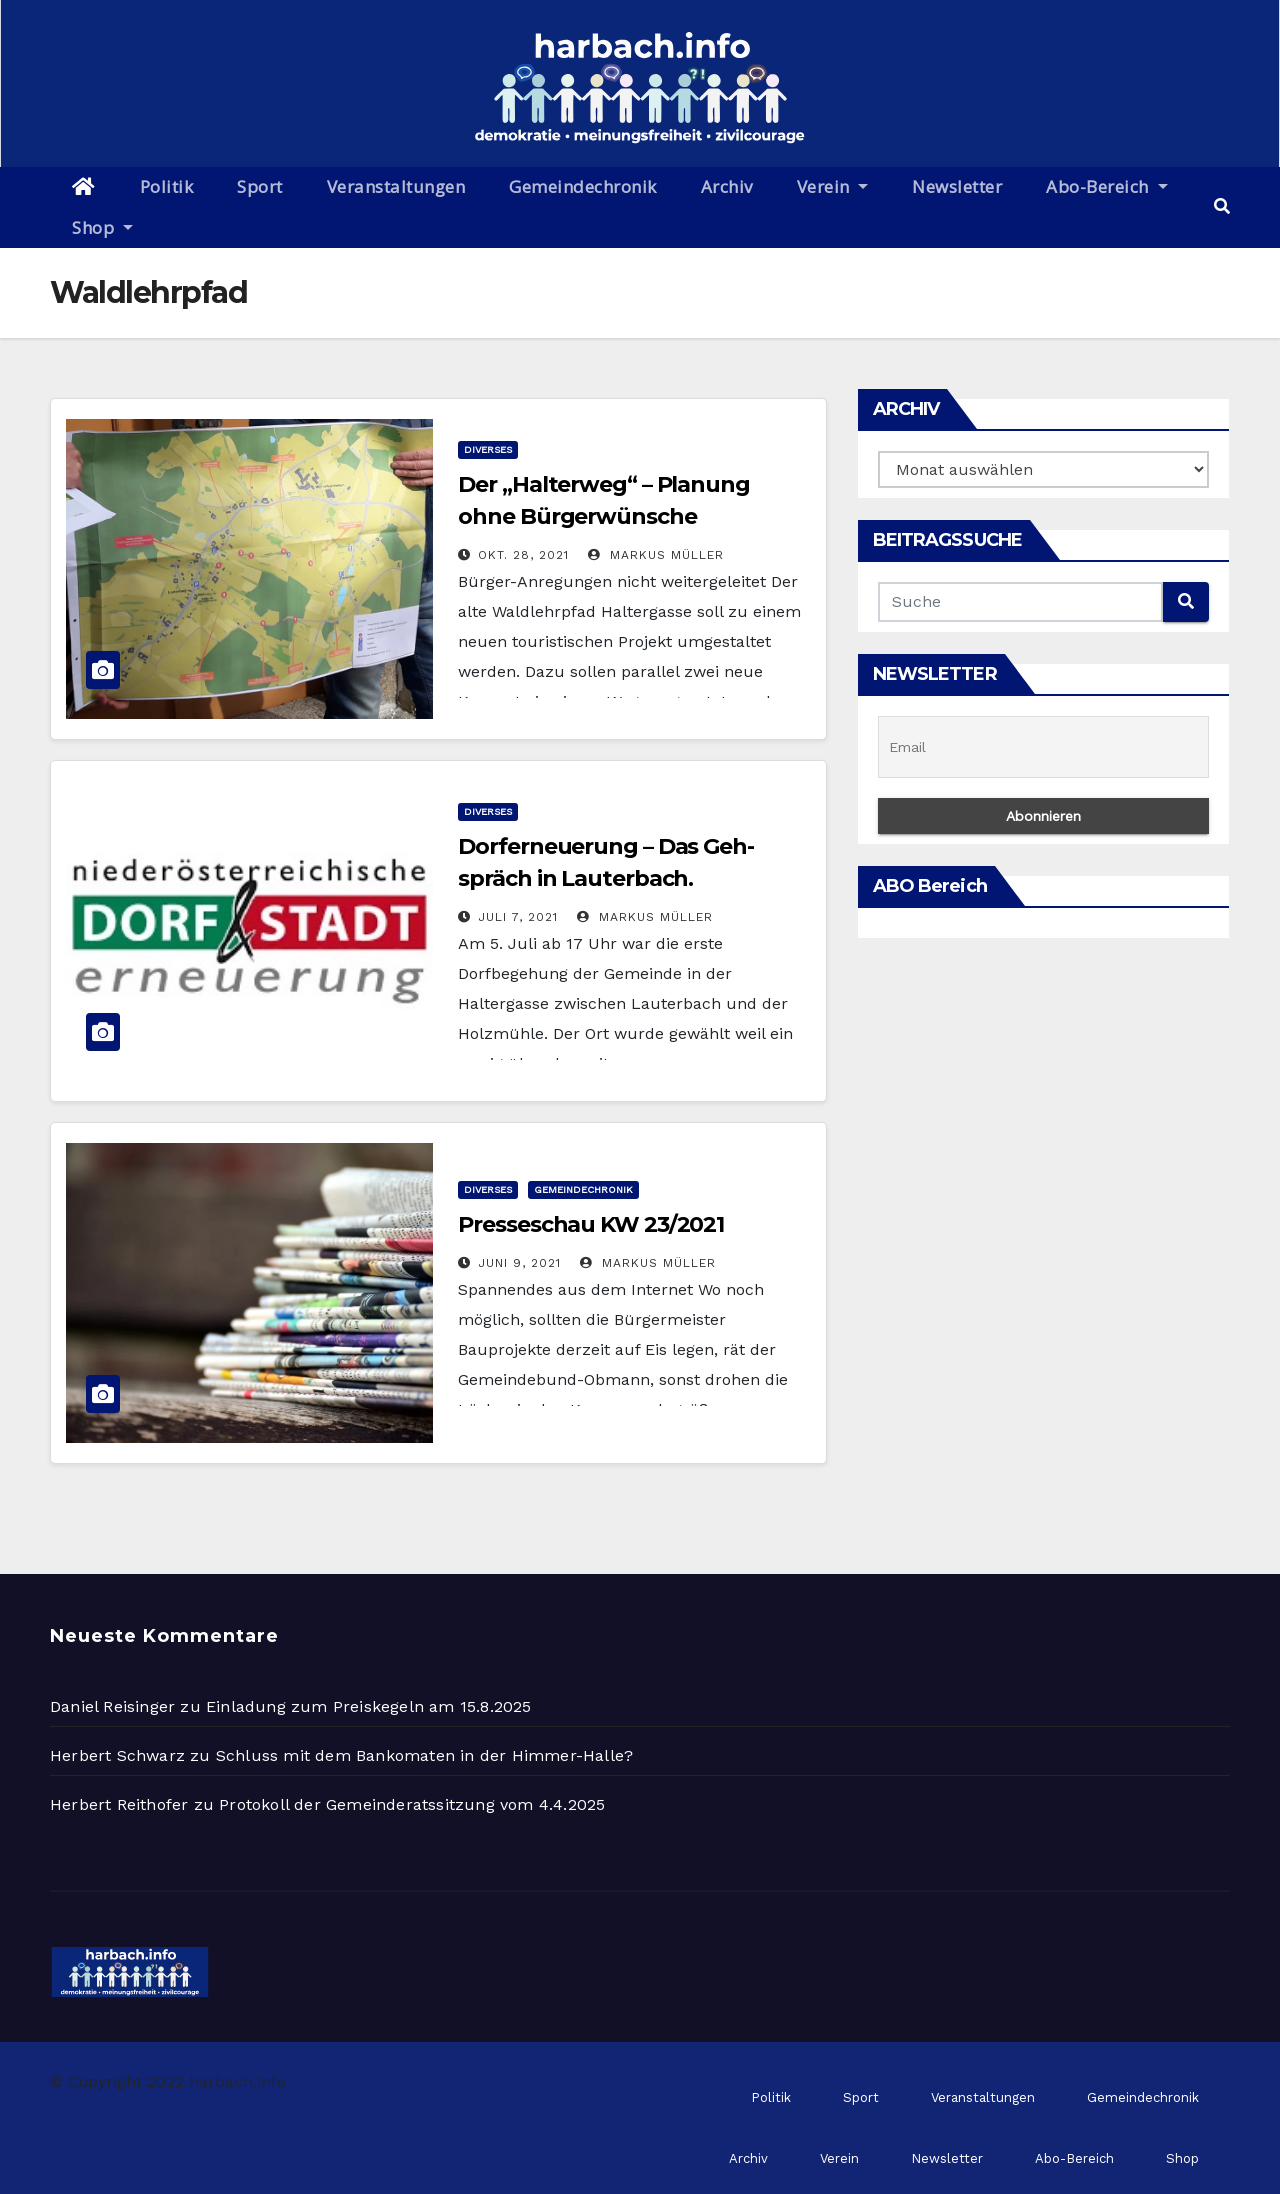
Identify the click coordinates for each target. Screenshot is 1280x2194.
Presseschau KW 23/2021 (591, 1224)
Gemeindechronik (583, 186)
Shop (102, 227)
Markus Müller (656, 555)
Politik (167, 186)
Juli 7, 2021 (518, 917)
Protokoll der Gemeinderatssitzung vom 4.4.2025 (412, 1804)
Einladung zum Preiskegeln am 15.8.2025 (369, 1706)
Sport (260, 186)
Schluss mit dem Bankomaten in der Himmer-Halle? (424, 1755)
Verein (833, 186)
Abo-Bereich (1106, 186)
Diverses (488, 449)
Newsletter (957, 186)
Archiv (727, 186)
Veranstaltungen (396, 186)
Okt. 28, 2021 (523, 555)
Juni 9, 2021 (519, 1263)
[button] (1222, 206)
